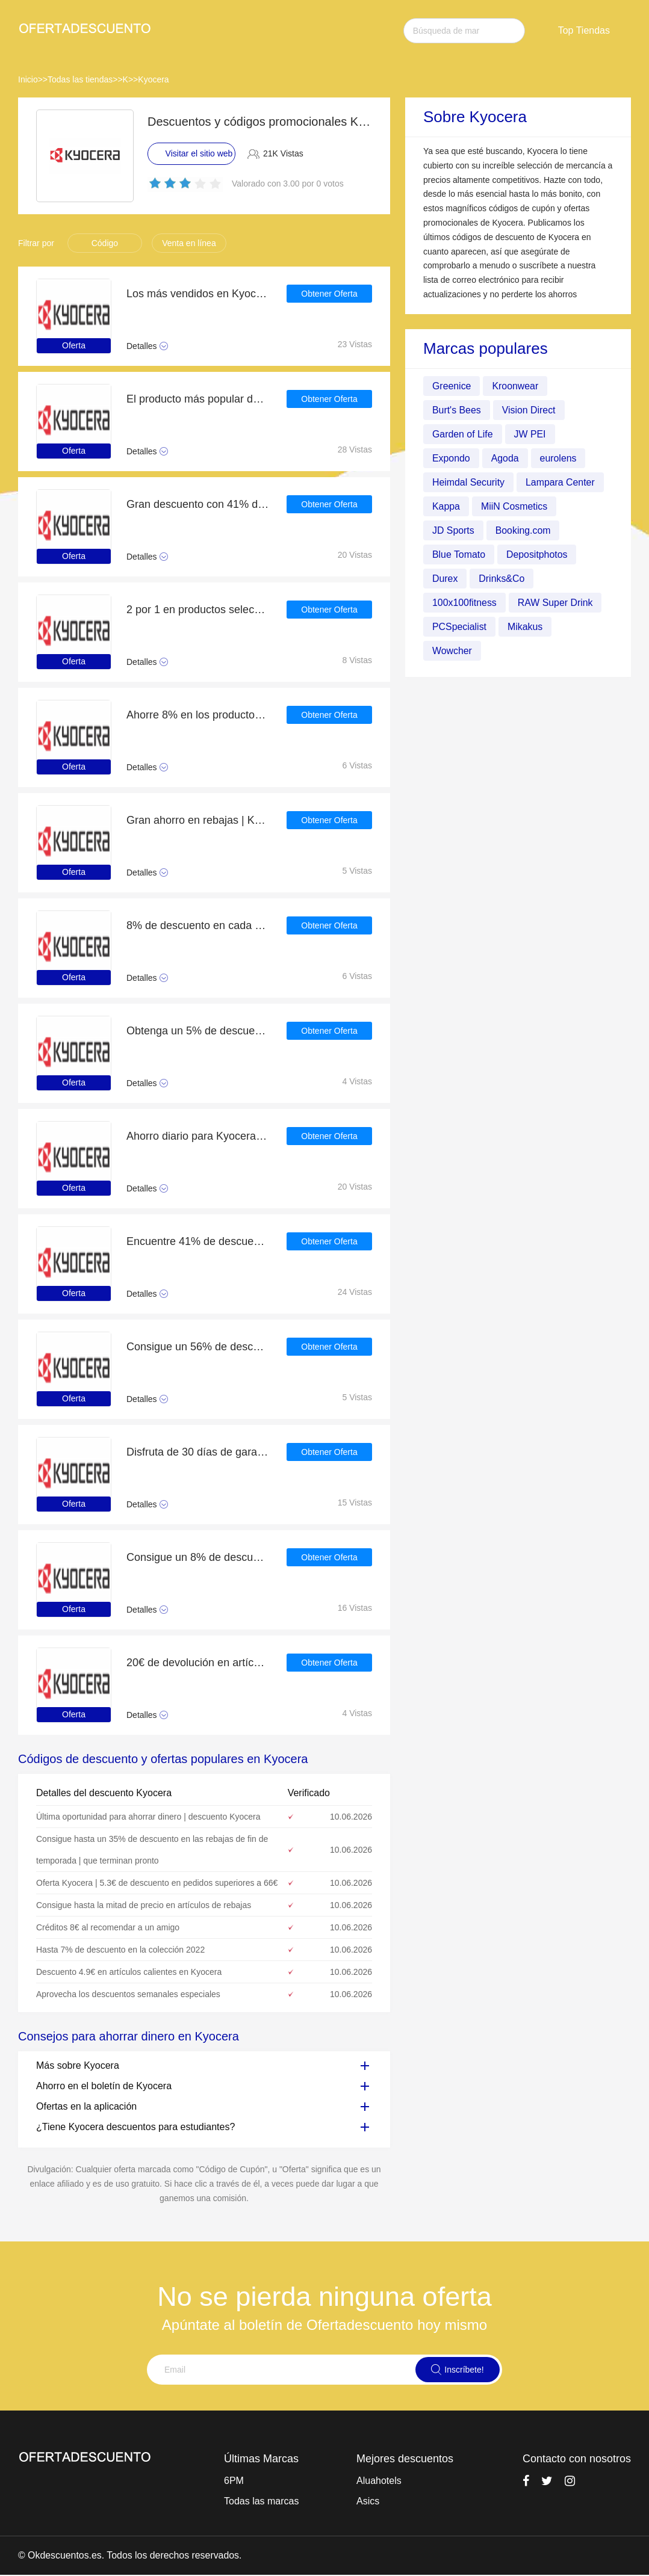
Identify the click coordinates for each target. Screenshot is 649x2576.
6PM (234, 2481)
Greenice (451, 386)
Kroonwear (515, 386)
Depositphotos (537, 554)
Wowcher (452, 651)
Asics (367, 2501)
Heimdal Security (468, 482)
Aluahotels (379, 2481)
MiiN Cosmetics (514, 506)
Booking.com (523, 530)
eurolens (558, 458)
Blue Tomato (459, 554)
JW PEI (530, 434)
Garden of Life (462, 434)
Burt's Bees (456, 410)
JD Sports (453, 530)
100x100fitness (464, 603)
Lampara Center (561, 482)
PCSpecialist (459, 627)
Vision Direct (529, 410)
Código (105, 243)
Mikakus (526, 627)
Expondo (451, 458)
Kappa (446, 506)
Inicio (28, 79)
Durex (445, 578)
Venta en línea (189, 243)
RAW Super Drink (556, 603)
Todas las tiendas (80, 79)
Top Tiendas (584, 30)
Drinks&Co (502, 578)
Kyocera (153, 79)
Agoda (505, 458)
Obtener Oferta (329, 293)
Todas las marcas (261, 2501)
